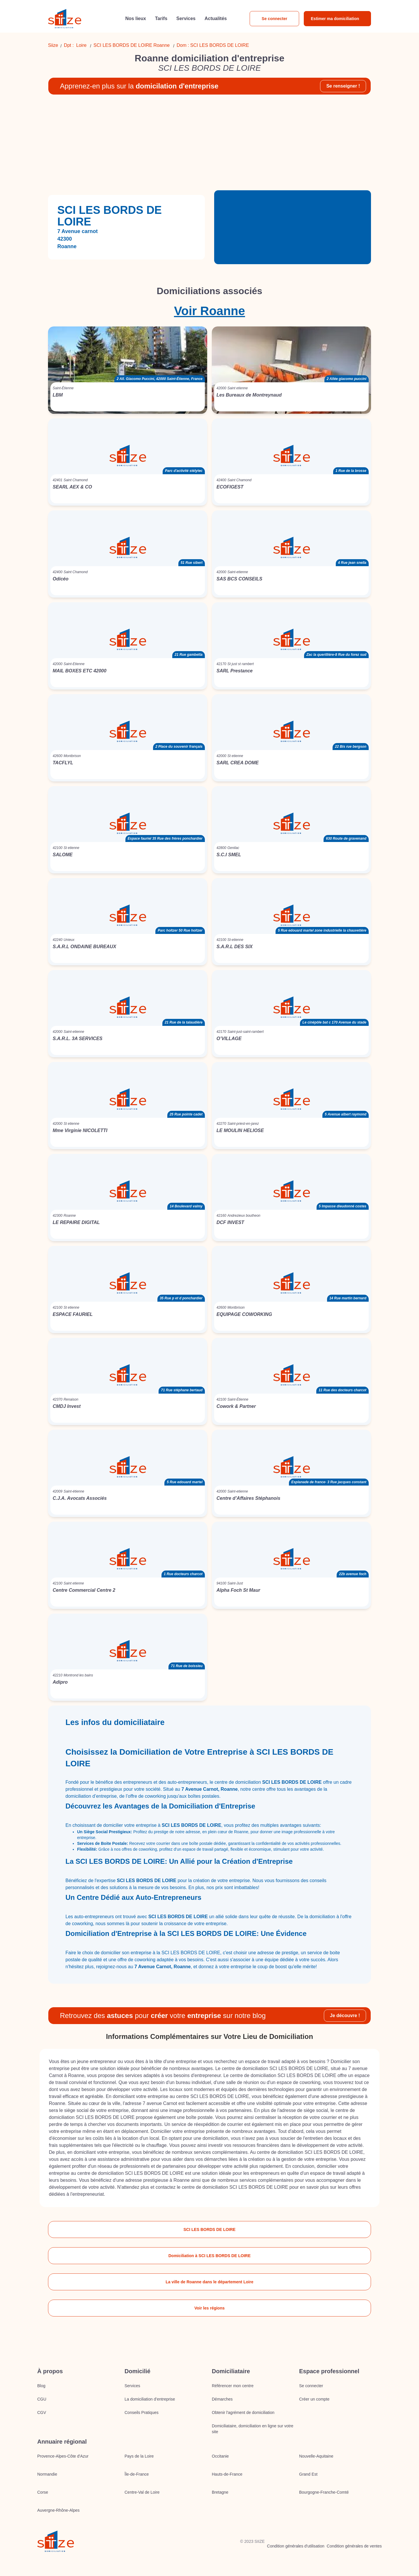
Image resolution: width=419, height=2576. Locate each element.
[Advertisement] (209, 145)
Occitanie (220, 2456)
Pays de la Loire (139, 2456)
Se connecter (274, 18)
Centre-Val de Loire (142, 2492)
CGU (41, 2399)
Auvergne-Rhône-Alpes (58, 2510)
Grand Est (308, 2474)
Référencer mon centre (232, 2385)
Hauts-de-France (227, 2474)
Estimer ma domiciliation (335, 18)
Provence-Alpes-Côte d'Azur (62, 2456)
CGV (41, 2412)
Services (132, 2385)
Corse (42, 2492)
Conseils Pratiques (142, 2412)
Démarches (222, 2399)
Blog (41, 2385)
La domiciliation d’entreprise (150, 2399)
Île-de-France (137, 2474)
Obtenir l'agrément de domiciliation (243, 2412)
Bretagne (220, 2492)
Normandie (47, 2474)
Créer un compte (314, 2399)
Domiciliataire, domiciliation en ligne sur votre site (252, 2429)
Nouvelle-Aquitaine (316, 2456)
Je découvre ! (345, 2015)
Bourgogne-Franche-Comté (324, 2492)
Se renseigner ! (343, 86)
